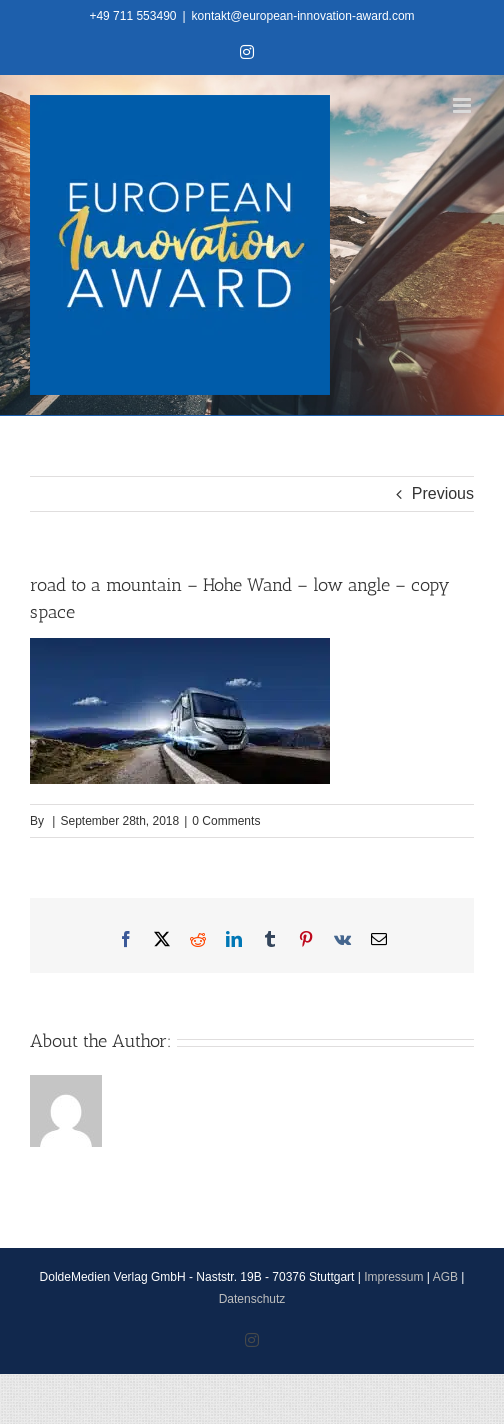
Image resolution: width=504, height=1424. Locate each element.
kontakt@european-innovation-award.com (303, 16)
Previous (443, 493)
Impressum (393, 1277)
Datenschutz (252, 1299)
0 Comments (226, 821)
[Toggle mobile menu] (463, 105)
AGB (445, 1277)
